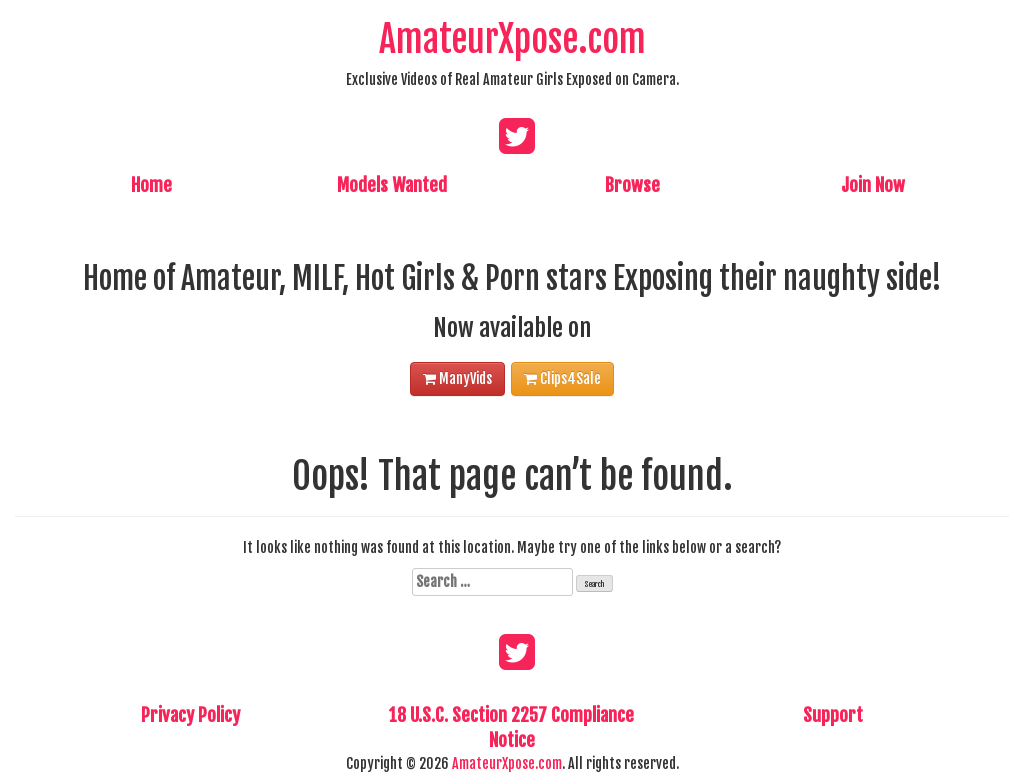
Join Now (873, 185)
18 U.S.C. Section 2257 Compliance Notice (511, 728)
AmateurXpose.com (512, 39)
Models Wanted (392, 185)
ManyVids (457, 378)
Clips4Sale (562, 378)
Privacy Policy (190, 715)
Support (833, 715)
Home (151, 185)
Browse (632, 185)
